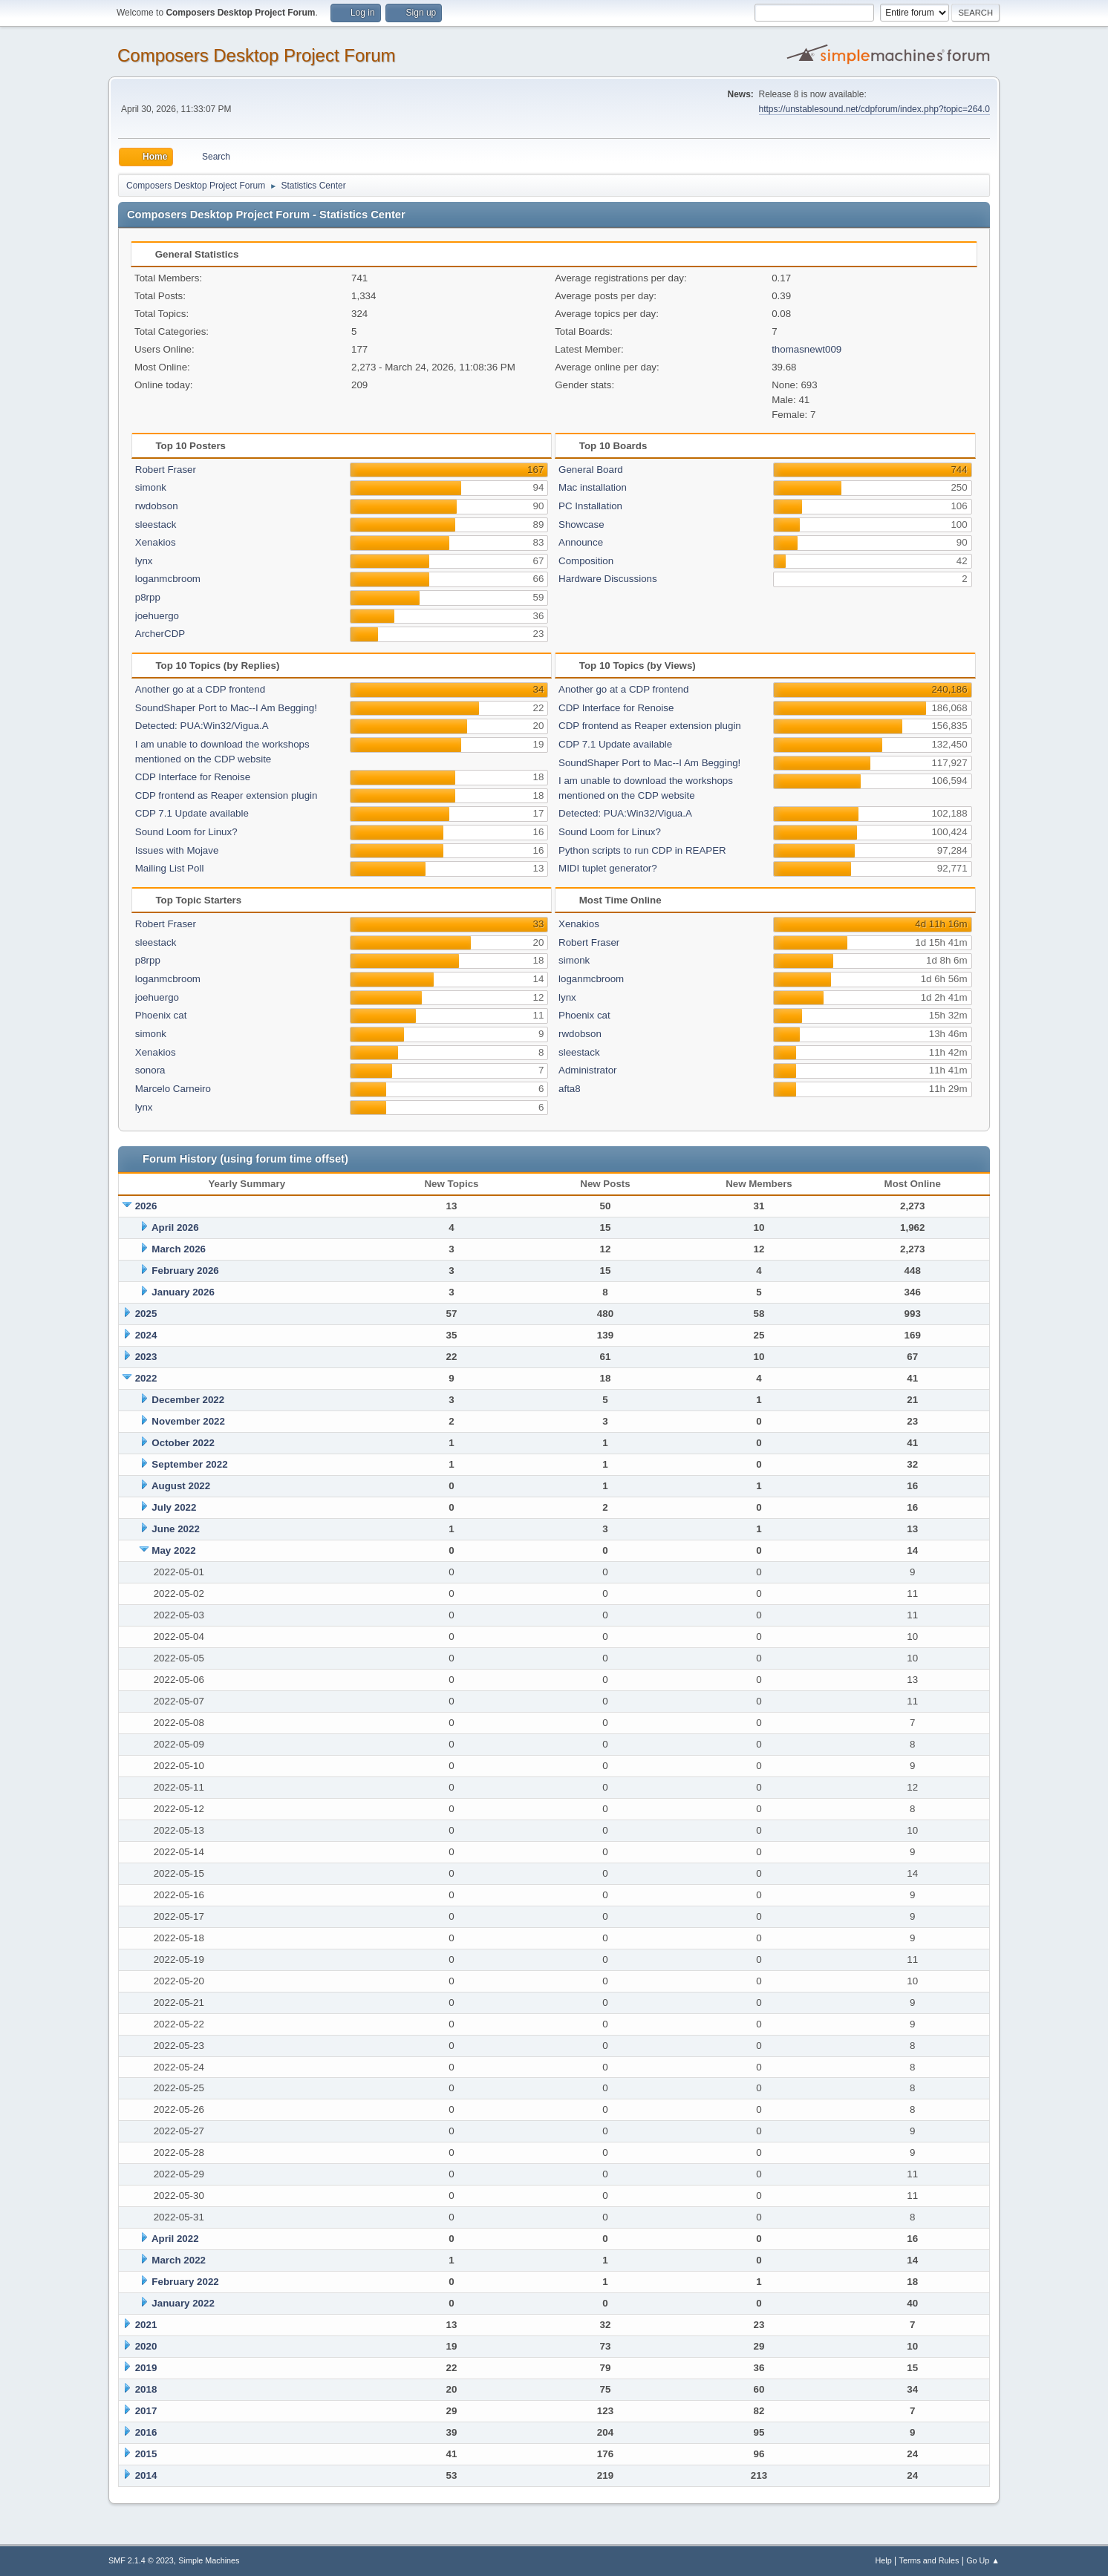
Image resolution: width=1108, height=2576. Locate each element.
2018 (146, 2389)
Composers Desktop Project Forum (256, 55)
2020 (146, 2346)
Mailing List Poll (169, 868)
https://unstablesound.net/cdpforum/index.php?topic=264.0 (874, 109)
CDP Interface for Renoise (192, 776)
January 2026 (182, 1292)
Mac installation (592, 487)
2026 (146, 1206)
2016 (146, 2432)
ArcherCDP (160, 633)
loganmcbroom (168, 578)
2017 (146, 2410)
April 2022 (175, 2238)
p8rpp (147, 597)
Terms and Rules (929, 2560)
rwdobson (156, 505)
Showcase (581, 524)
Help (884, 2560)
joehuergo (157, 615)
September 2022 (189, 1464)
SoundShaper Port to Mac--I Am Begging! (226, 707)
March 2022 (178, 2260)
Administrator (587, 1070)
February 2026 (184, 1270)
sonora (150, 1070)
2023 (146, 1356)
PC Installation (590, 505)
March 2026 (178, 1249)
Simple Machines (208, 2560)
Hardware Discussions (607, 578)
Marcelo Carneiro (173, 1088)
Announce (580, 542)
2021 (146, 2324)
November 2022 (188, 1421)
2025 (146, 1313)
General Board (590, 469)
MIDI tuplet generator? (607, 868)
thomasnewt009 (806, 349)
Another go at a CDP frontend (200, 689)
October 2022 (182, 1442)
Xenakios (155, 542)
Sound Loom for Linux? (186, 831)
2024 (146, 1335)
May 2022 (173, 1550)
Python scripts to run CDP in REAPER (642, 850)
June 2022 (175, 1528)
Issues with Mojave (177, 850)
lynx (144, 560)
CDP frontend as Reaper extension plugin (226, 795)
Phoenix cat (161, 1015)
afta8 (569, 1088)
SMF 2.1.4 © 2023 (141, 2560)
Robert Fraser (165, 469)
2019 (146, 2367)
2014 (146, 2475)
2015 (146, 2453)
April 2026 (175, 1227)
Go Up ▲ (983, 2560)
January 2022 (182, 2303)
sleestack (156, 524)
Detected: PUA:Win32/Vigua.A (202, 725)
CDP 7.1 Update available (192, 813)
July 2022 (173, 1507)
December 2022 (187, 1399)
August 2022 (180, 1485)
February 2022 (184, 2281)
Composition (585, 560)
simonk (150, 487)
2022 (146, 1378)
